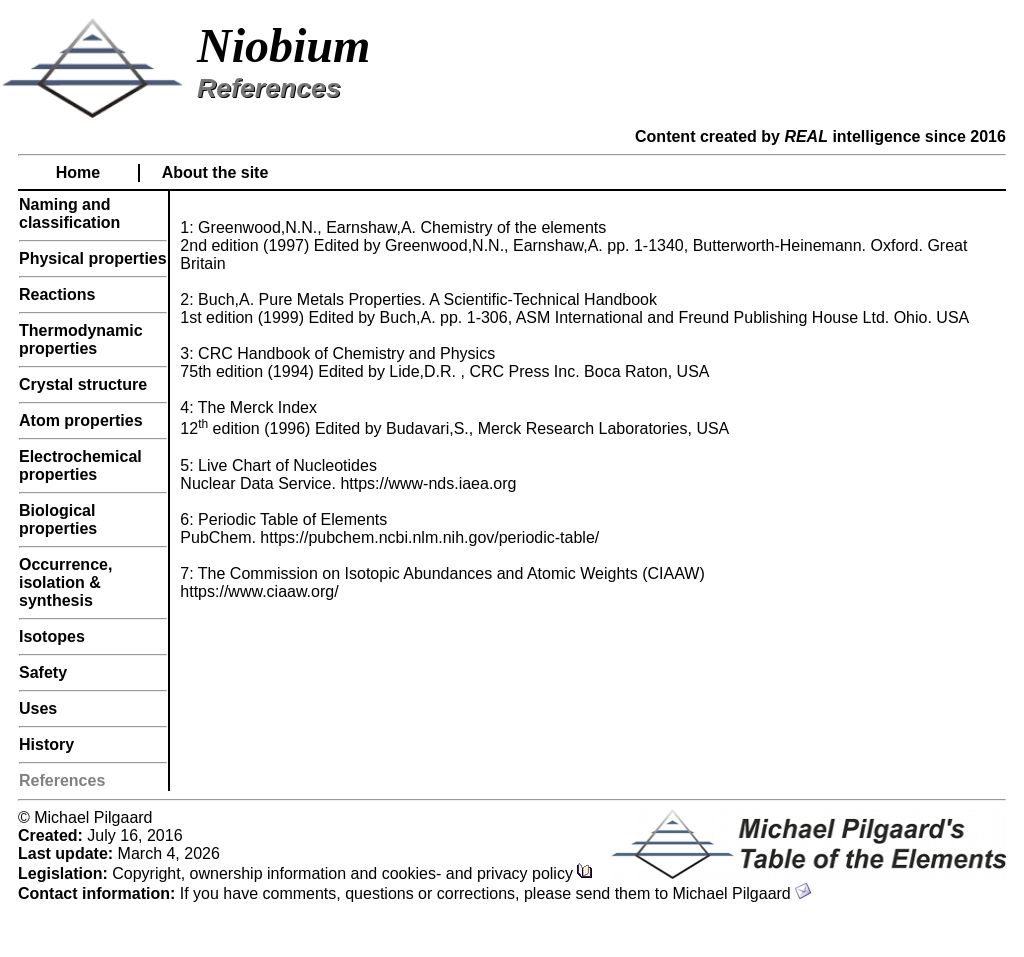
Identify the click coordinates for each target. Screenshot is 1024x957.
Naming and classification (69, 213)
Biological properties (58, 519)
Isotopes (52, 636)
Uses (38, 708)
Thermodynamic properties (81, 339)
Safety (43, 672)
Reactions (57, 294)
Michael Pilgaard (741, 893)
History (46, 744)
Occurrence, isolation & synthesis (65, 582)
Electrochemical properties (80, 465)
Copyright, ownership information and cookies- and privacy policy (352, 873)
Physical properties (93, 258)
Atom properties (81, 420)
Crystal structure (83, 384)
